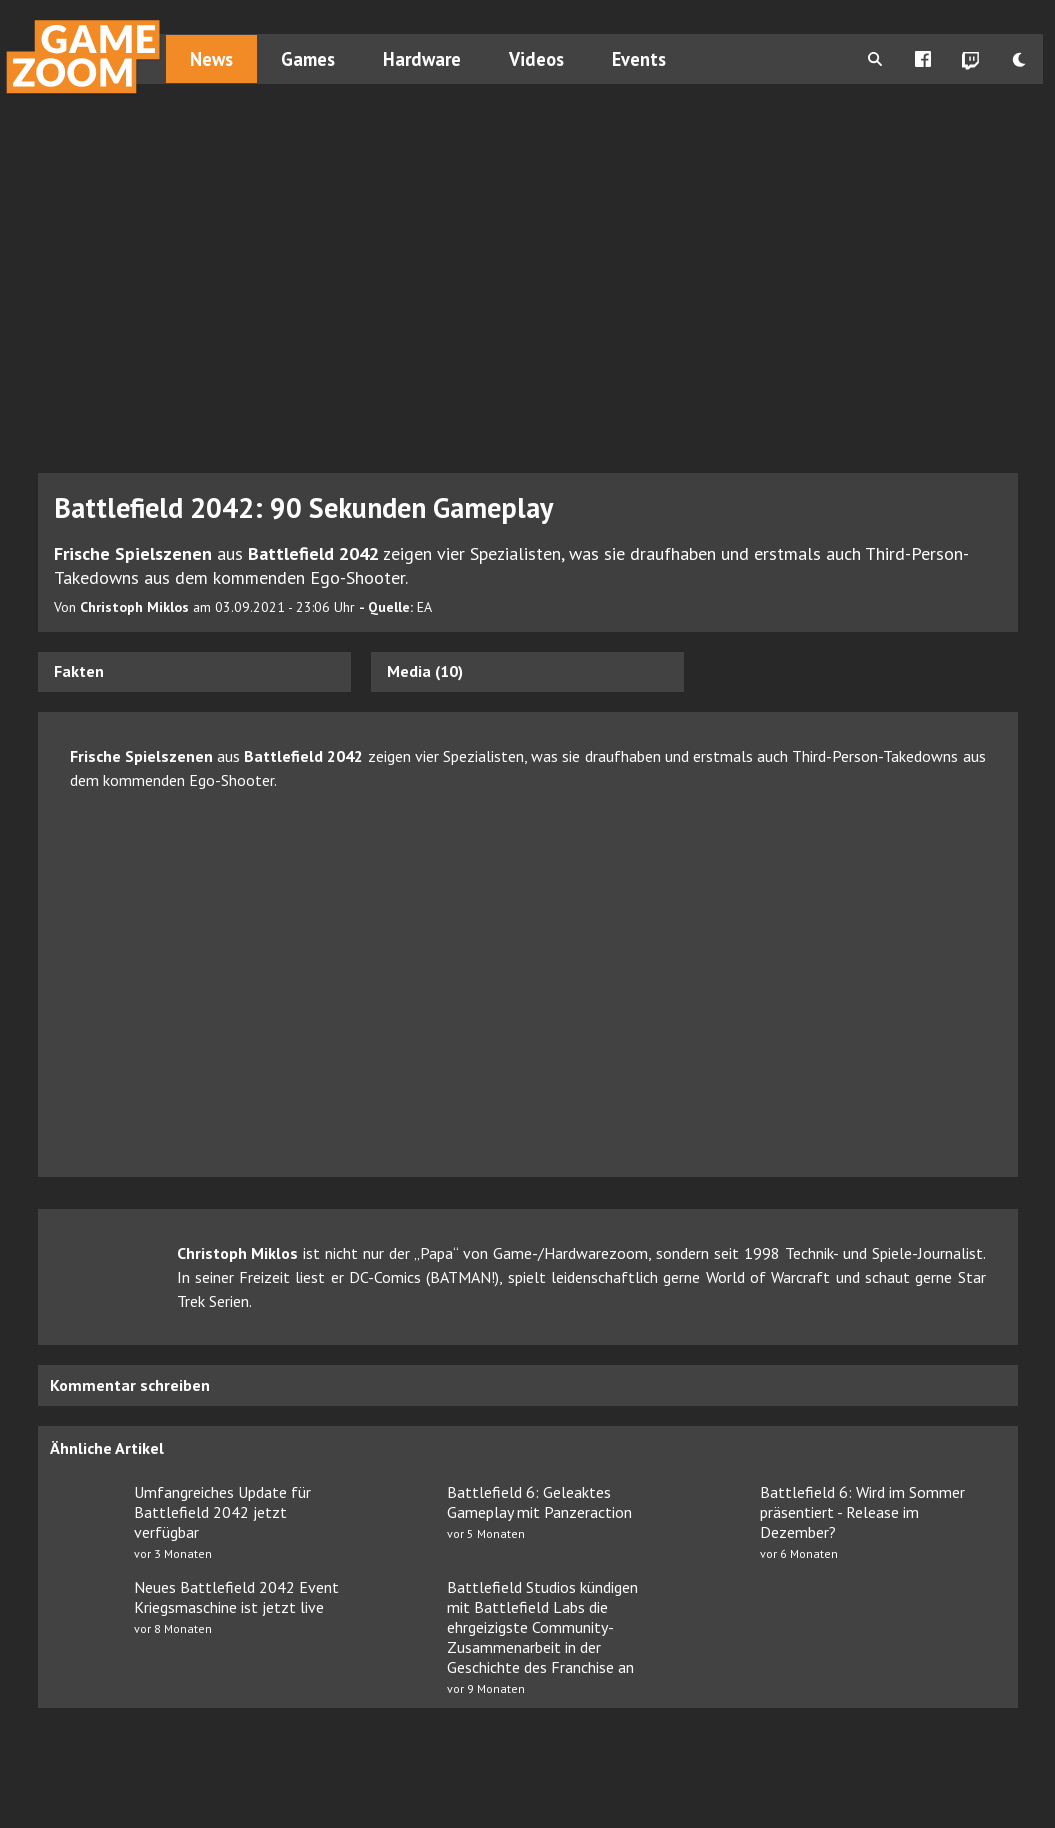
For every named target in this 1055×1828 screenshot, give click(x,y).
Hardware (422, 59)
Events (639, 59)
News (211, 59)
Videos (536, 59)
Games (308, 59)
